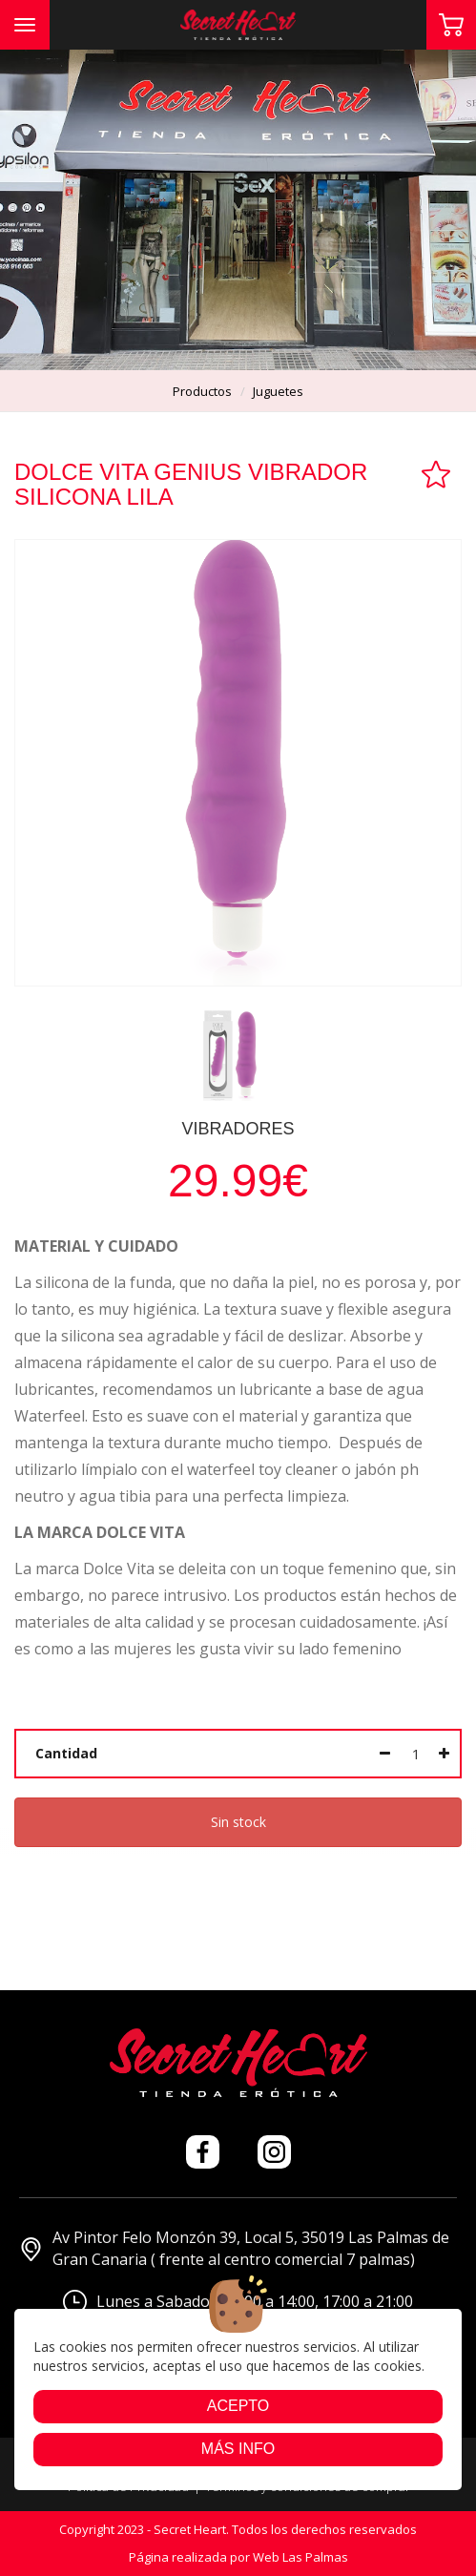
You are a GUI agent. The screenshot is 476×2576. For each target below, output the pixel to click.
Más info (238, 2449)
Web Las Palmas (300, 2557)
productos (202, 391)
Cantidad (66, 1753)
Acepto (238, 2406)
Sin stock (238, 1822)
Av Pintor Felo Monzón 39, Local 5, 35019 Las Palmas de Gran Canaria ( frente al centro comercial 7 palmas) (234, 2248)
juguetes (278, 391)
